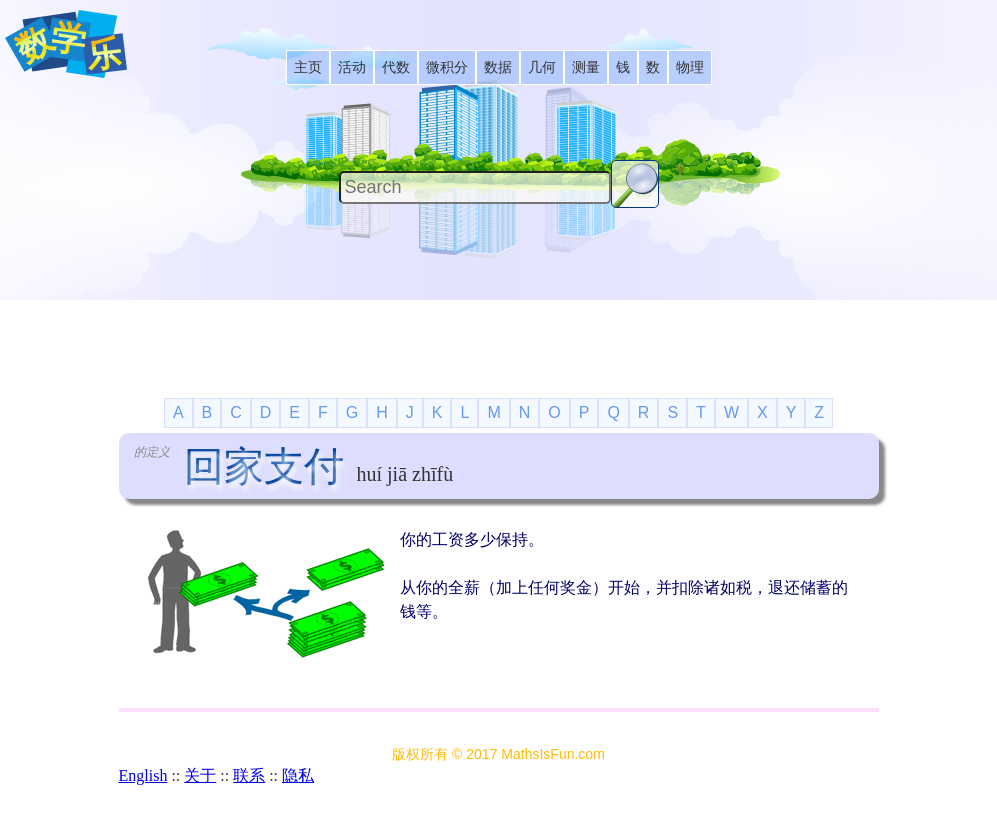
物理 (690, 67)
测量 (586, 67)
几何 (542, 67)
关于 (200, 775)
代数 (396, 67)
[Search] (475, 187)
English (143, 775)
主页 (308, 67)
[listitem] (308, 67)
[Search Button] (635, 184)
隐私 (298, 775)
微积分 (447, 67)
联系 (249, 775)
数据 (498, 67)
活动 (352, 67)
